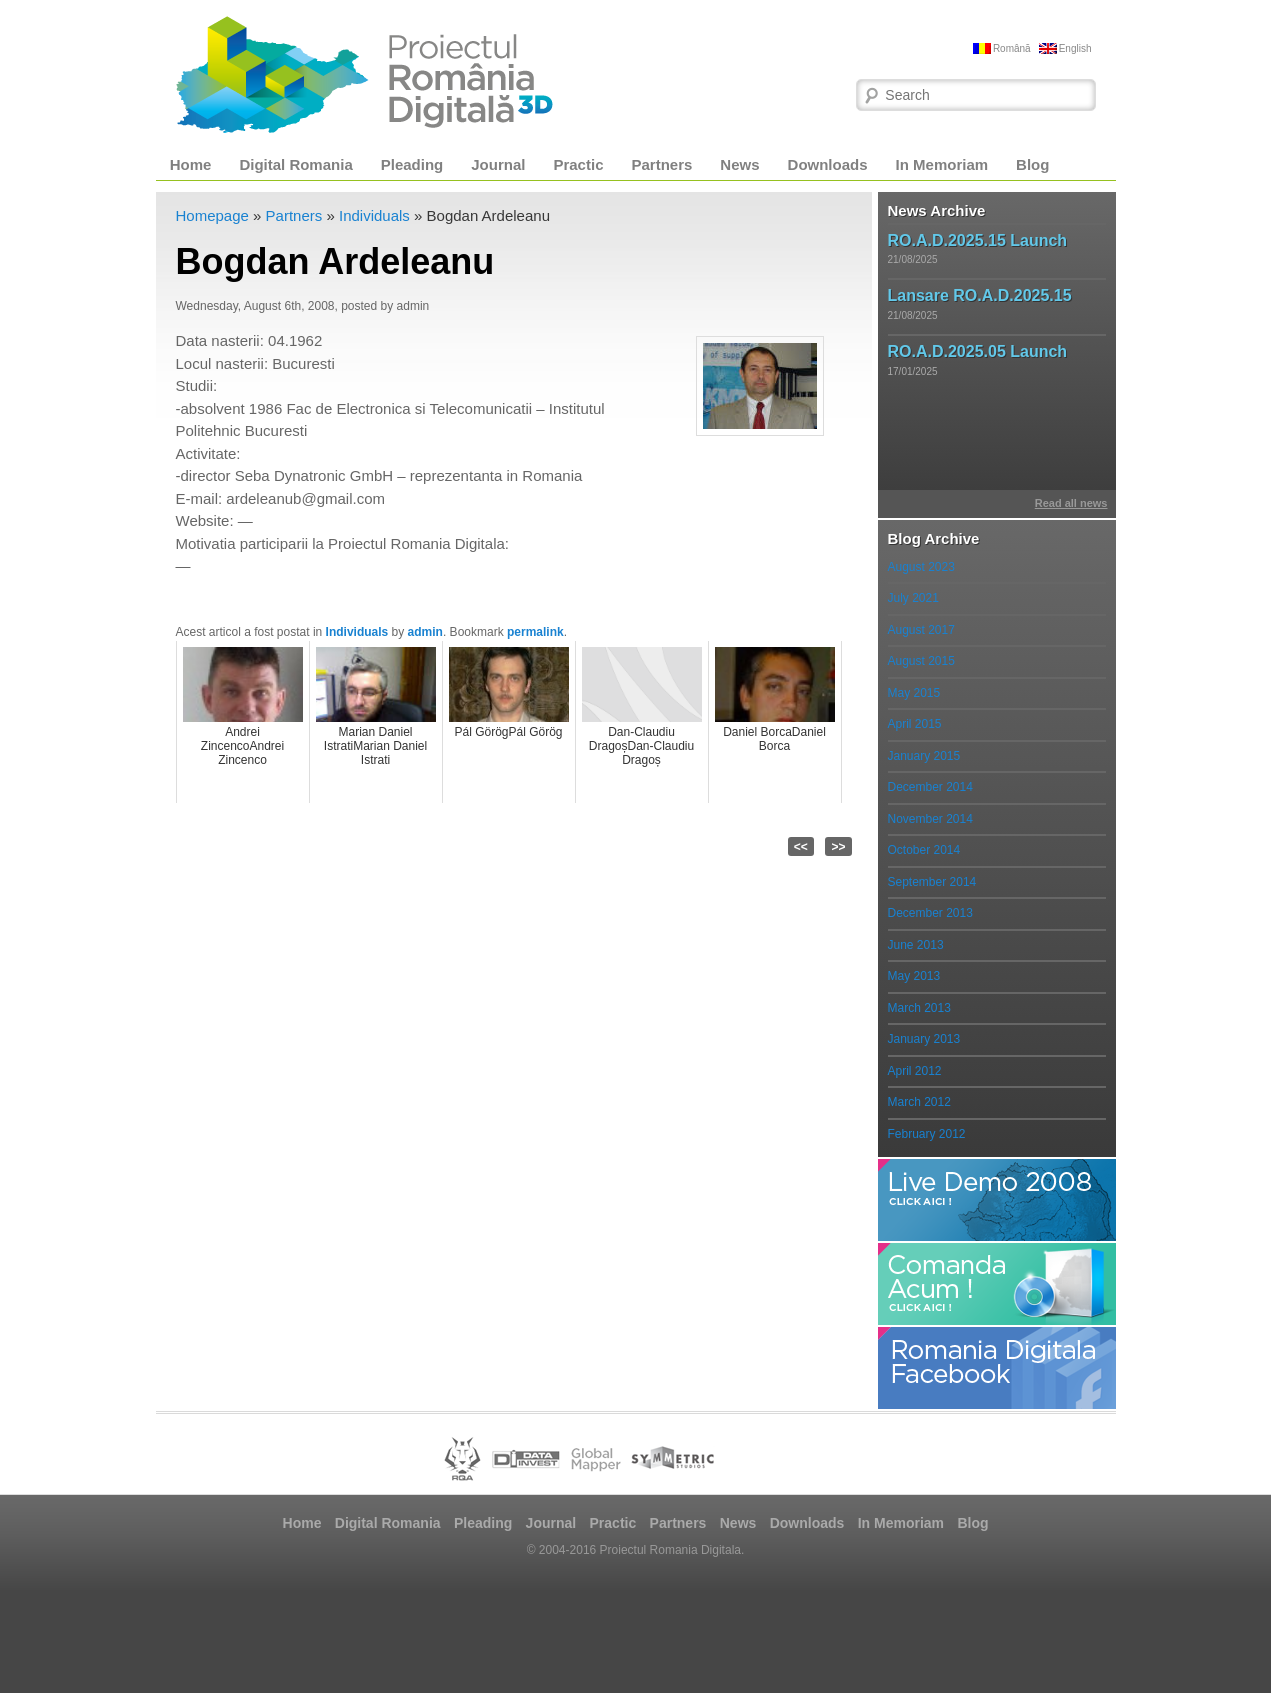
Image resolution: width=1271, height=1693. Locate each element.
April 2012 (915, 1071)
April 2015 (915, 724)
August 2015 (921, 661)
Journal (498, 164)
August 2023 (921, 567)
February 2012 (927, 1134)
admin (425, 632)
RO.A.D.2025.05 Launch (978, 351)
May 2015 (914, 693)
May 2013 (914, 976)
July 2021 (913, 598)
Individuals (374, 215)
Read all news (1071, 503)
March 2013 (919, 1008)
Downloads (828, 164)
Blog (1032, 164)
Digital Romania (295, 164)
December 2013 (930, 913)
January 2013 (924, 1039)
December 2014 (930, 787)
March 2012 (919, 1102)
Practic (578, 164)
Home (191, 164)
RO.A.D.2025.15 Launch (978, 240)
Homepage (212, 215)
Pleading (412, 164)
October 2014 (924, 850)
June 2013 (916, 945)
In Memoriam (942, 164)
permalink (535, 632)
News (739, 164)
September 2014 (932, 882)
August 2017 (921, 630)
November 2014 (930, 819)
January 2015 (924, 756)
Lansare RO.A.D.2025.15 (980, 295)
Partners (661, 164)
